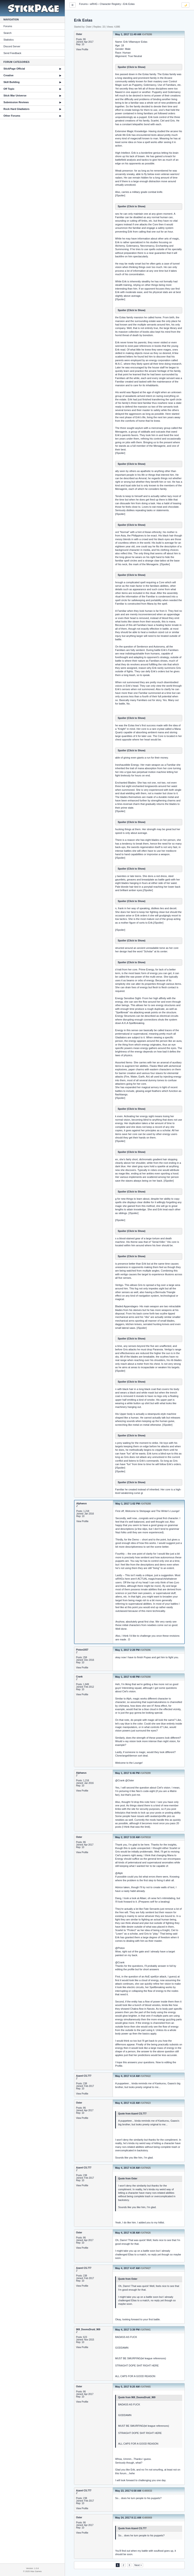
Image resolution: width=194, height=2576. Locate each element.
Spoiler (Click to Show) (131, 67)
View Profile (82, 49)
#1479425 (145, 2168)
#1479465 (145, 2386)
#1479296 (145, 1650)
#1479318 (145, 1837)
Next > (138, 2565)
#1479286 (147, 34)
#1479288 (146, 1503)
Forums (7, 26)
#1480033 (147, 2491)
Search (7, 33)
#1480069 (147, 2517)
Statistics (8, 39)
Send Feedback (12, 53)
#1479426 (145, 2233)
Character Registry (110, 4)
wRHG (93, 4)
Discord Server (11, 46)
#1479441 (145, 2329)
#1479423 (145, 2103)
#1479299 (145, 1773)
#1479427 (145, 2268)
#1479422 (145, 2076)
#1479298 (145, 1677)
